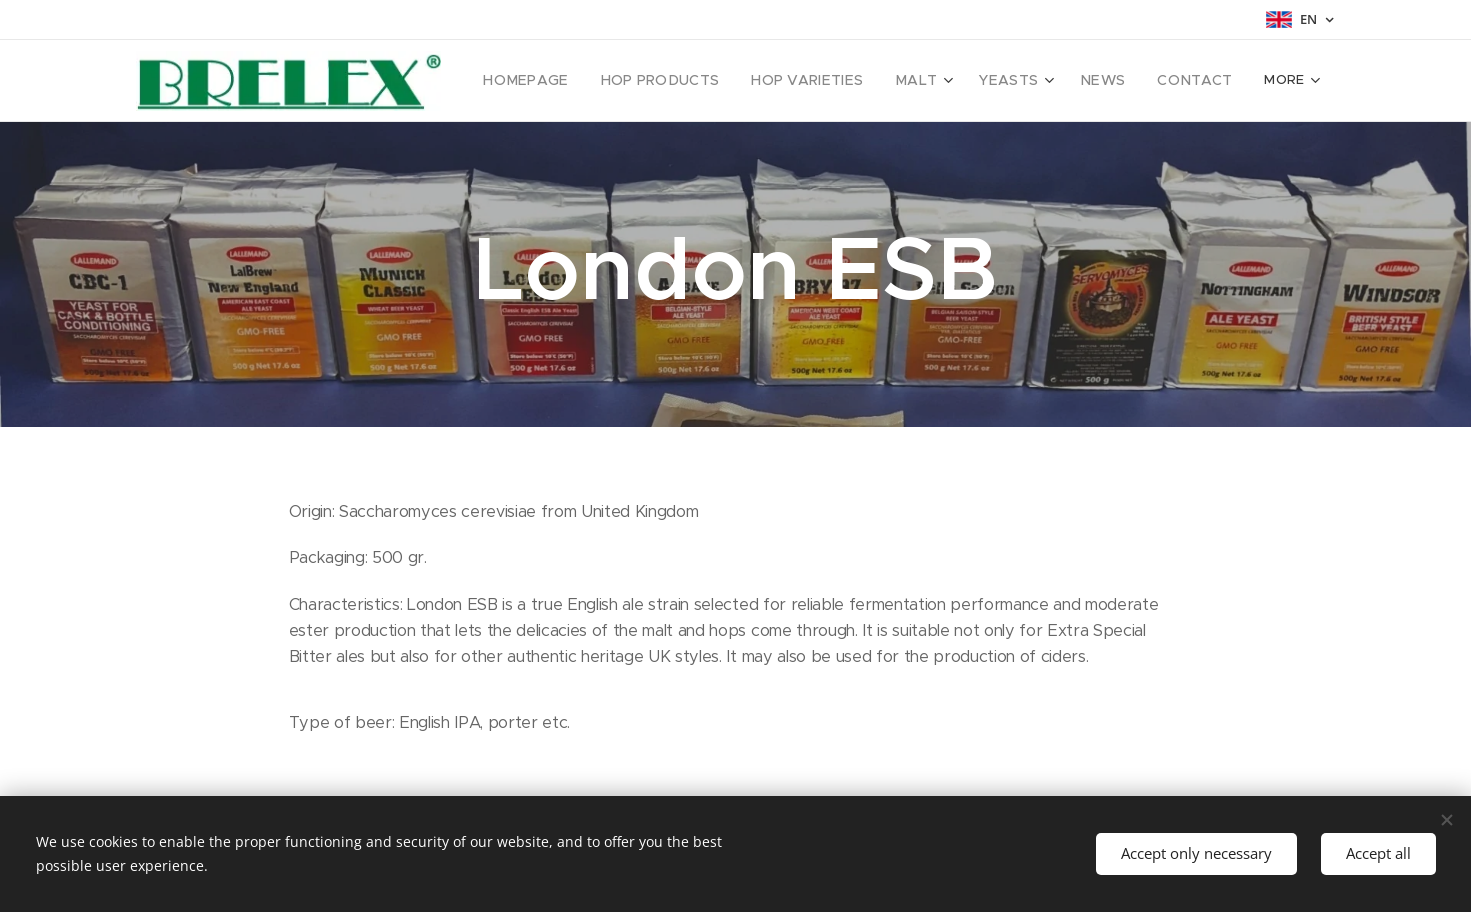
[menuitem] (557, 81)
